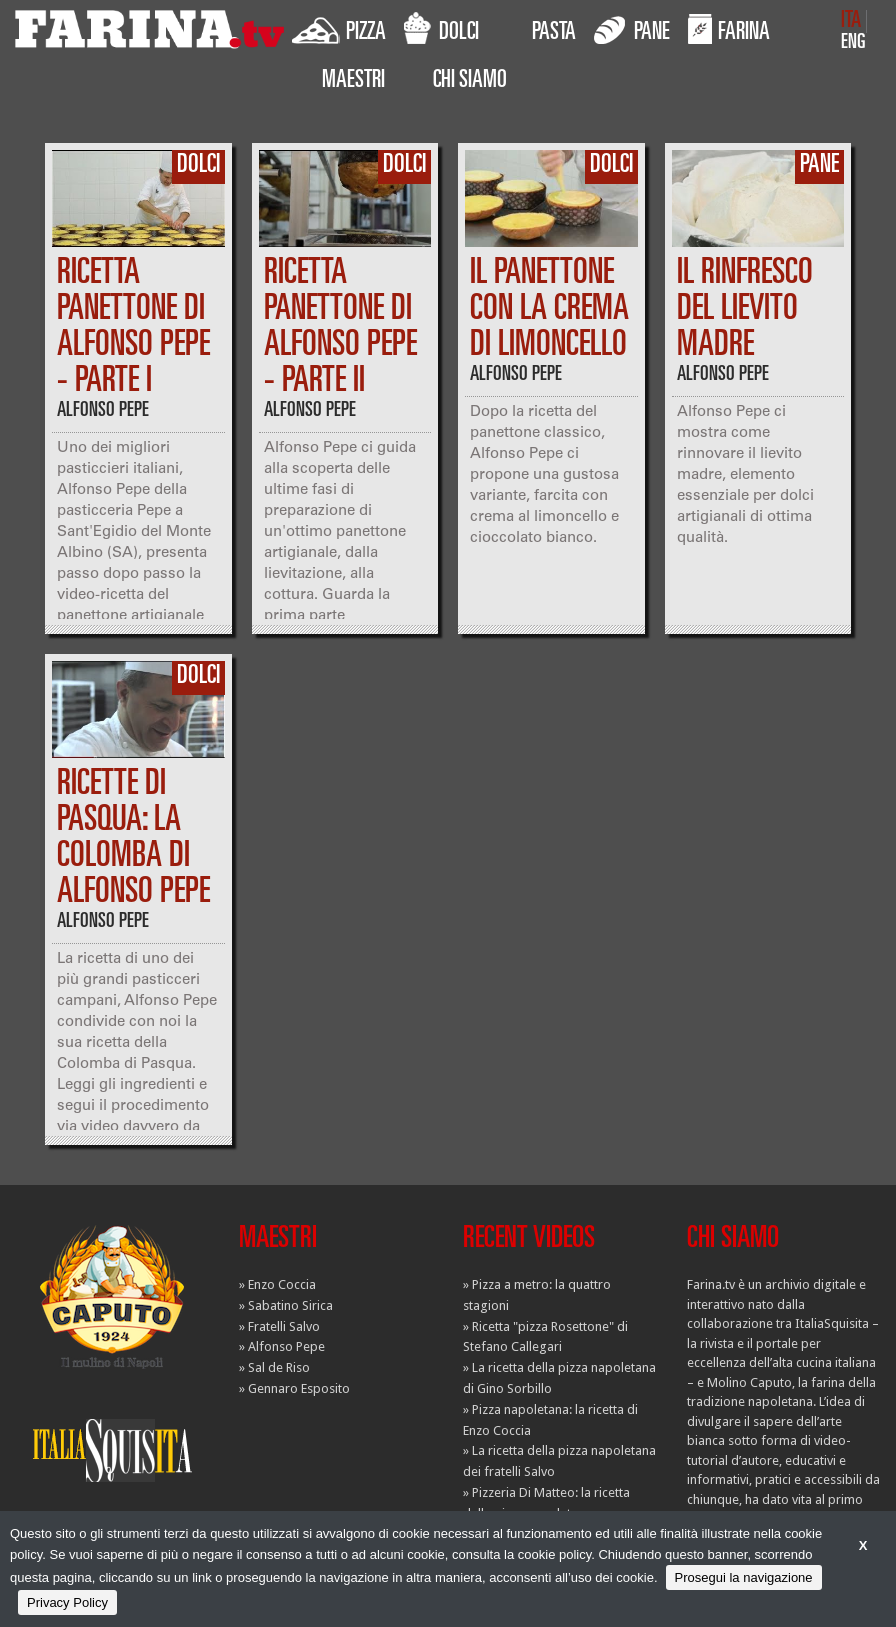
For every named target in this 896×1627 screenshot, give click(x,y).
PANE (632, 29)
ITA (851, 21)
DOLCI (441, 29)
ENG (853, 43)
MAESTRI (353, 82)
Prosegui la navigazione (744, 1577)
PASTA (554, 34)
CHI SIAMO (470, 82)
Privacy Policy (67, 1602)
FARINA (729, 29)
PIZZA (339, 29)
